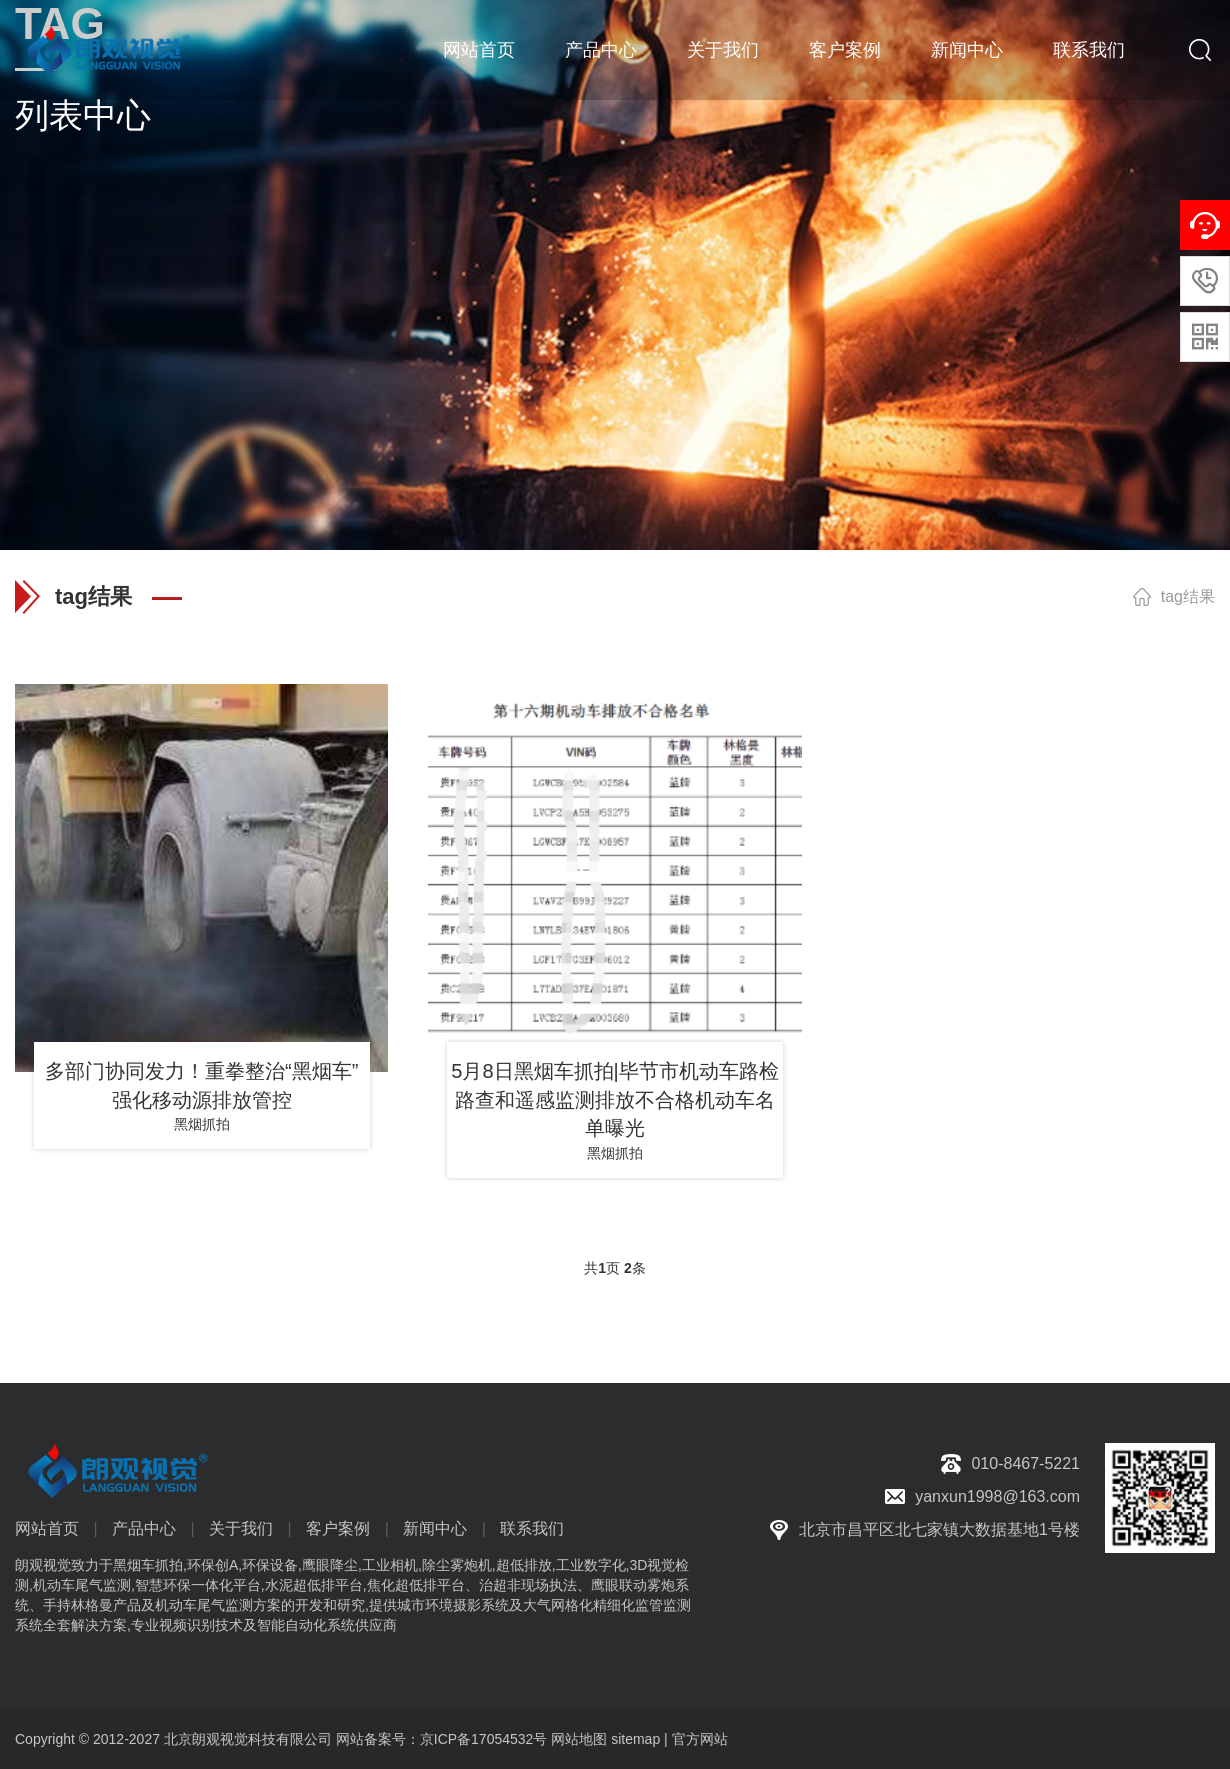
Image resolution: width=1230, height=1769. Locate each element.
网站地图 (579, 1739)
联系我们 (1089, 50)
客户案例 (845, 50)
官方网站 (700, 1739)
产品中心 (601, 50)
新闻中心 (967, 50)
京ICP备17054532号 (484, 1739)
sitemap (635, 1739)
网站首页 (479, 50)
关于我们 (723, 50)
